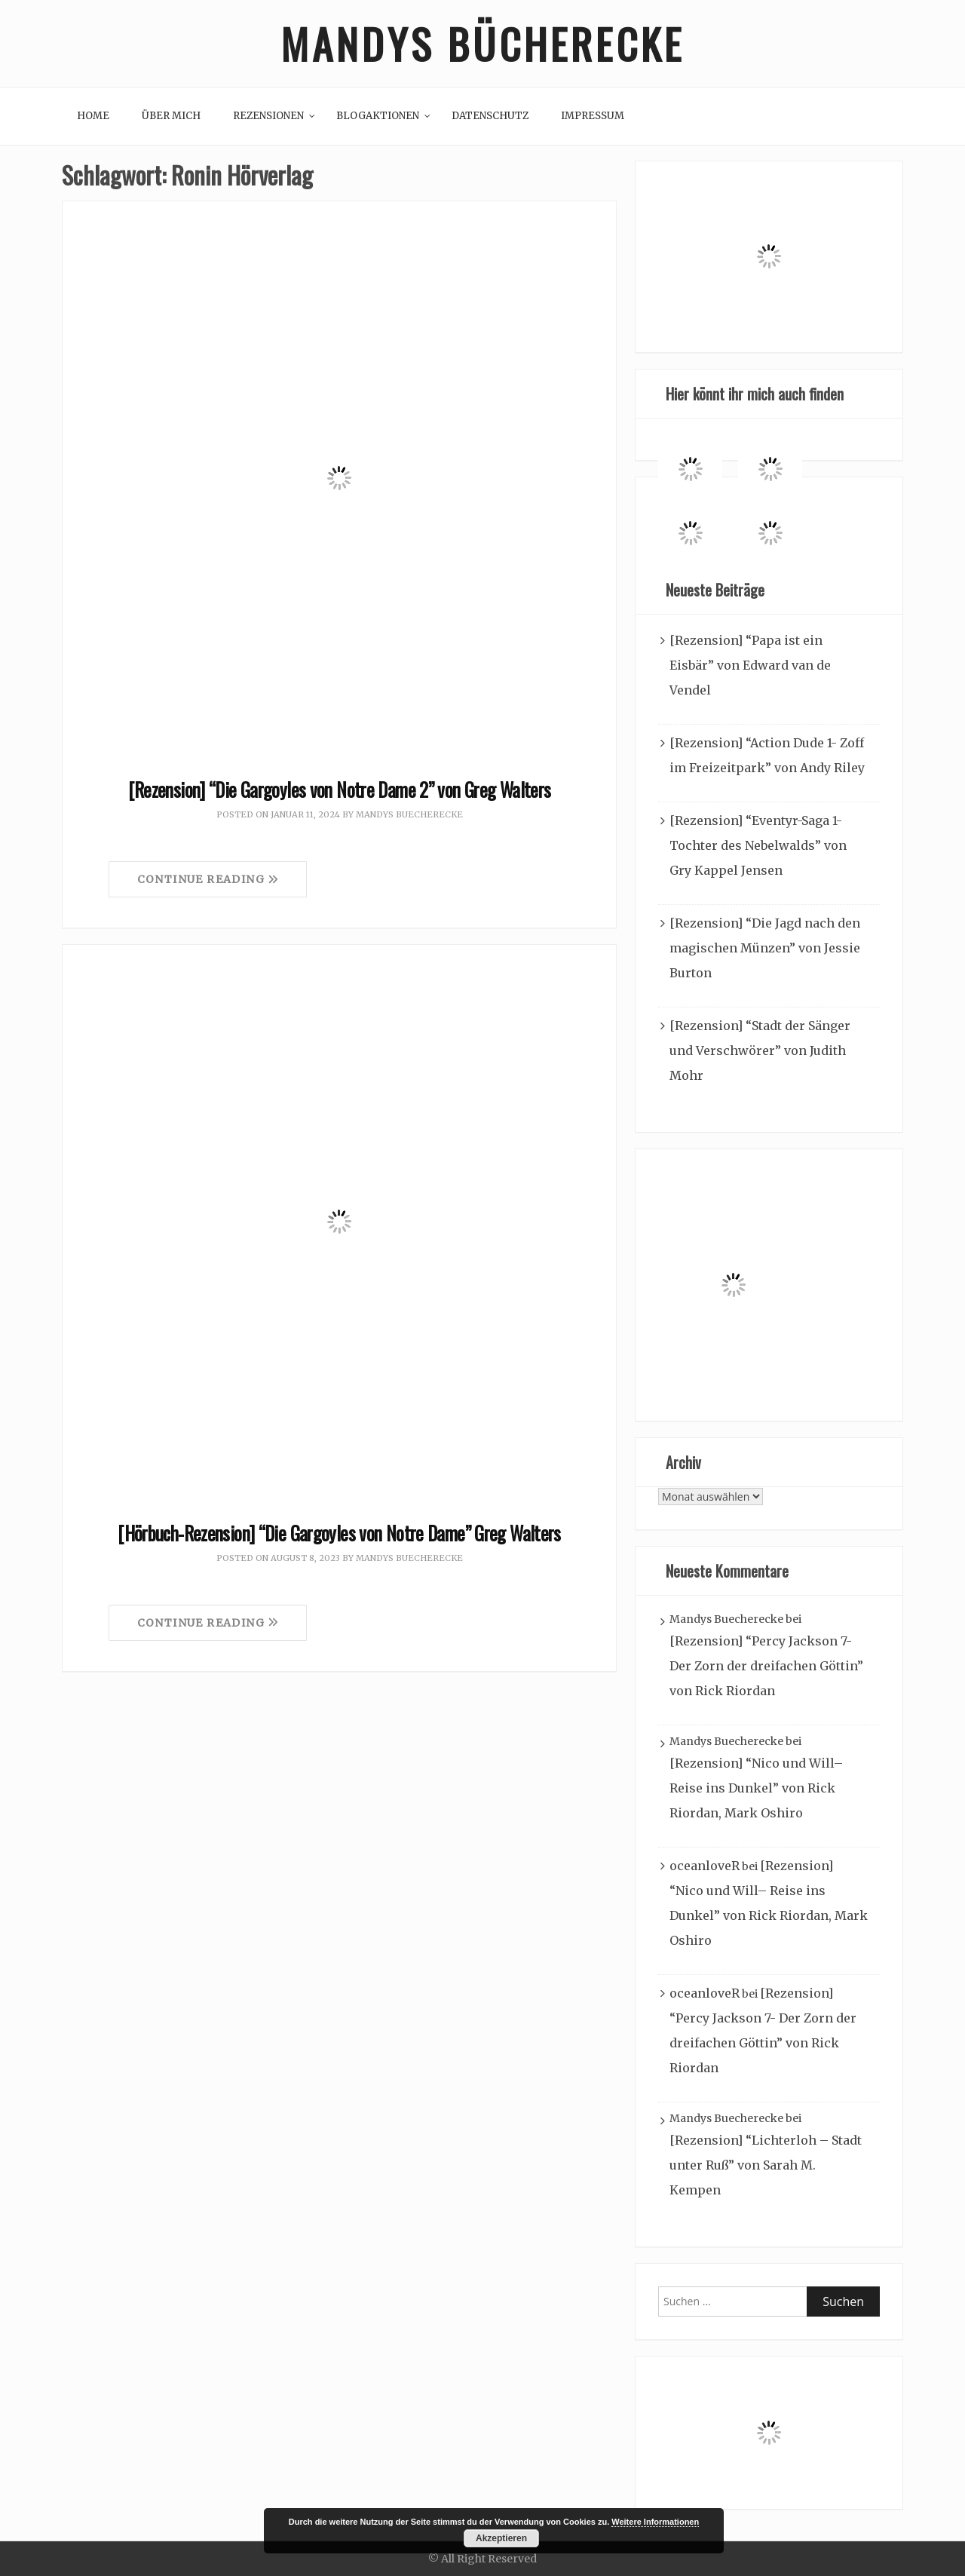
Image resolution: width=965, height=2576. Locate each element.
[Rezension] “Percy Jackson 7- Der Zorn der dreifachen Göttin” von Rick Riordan (766, 1665)
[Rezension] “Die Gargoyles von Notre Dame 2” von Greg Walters (339, 789)
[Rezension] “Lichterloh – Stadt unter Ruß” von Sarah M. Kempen (765, 2165)
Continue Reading (208, 879)
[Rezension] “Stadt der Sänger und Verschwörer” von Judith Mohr (759, 1050)
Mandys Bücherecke (482, 43)
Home (93, 115)
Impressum (592, 115)
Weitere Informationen (655, 2521)
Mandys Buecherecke (409, 814)
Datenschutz (490, 115)
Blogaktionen (377, 115)
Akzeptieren (501, 2538)
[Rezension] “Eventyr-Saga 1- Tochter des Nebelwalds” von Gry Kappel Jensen (758, 845)
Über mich (171, 115)
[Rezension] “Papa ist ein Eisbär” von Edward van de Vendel (750, 665)
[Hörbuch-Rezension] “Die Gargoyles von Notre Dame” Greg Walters (339, 1533)
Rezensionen (268, 115)
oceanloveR (704, 1865)
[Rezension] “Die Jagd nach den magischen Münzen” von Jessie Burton (764, 947)
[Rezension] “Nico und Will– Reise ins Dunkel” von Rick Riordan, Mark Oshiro (756, 1788)
